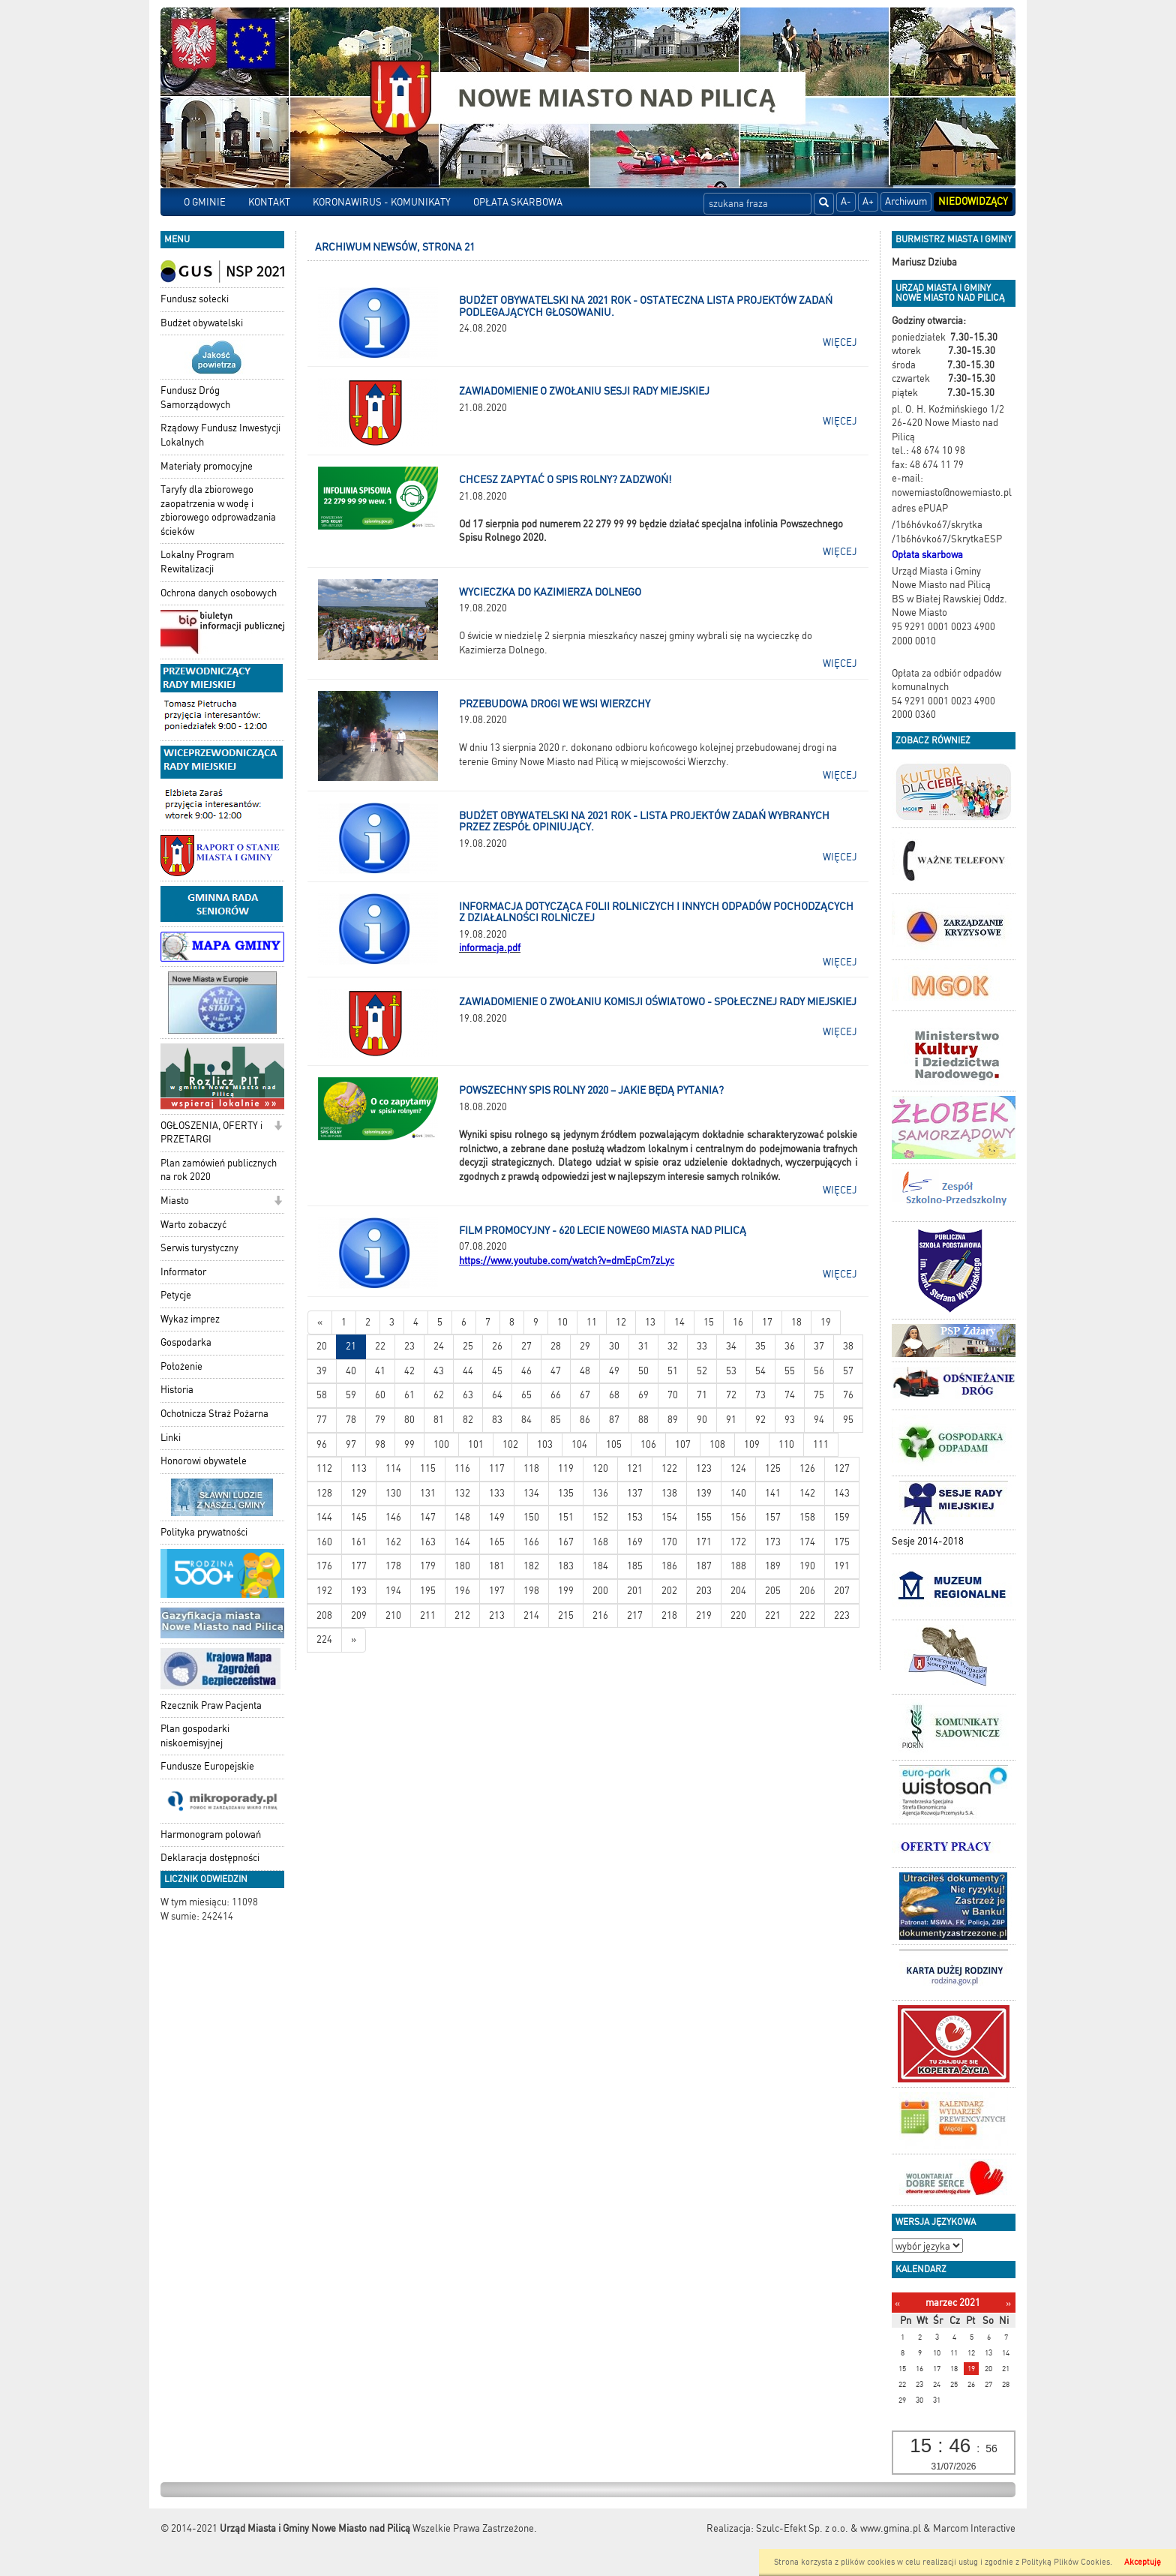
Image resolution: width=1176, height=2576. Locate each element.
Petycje (175, 1295)
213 (497, 1615)
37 (819, 1346)
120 (600, 1468)
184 (600, 1566)
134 (531, 1493)
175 (842, 1542)
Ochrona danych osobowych (218, 593)
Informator (183, 1271)
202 (669, 1590)
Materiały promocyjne (206, 466)
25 (468, 1346)
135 (566, 1493)
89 (673, 1419)
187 (704, 1566)
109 (752, 1444)
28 (555, 1346)
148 (462, 1517)
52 (702, 1371)
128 (324, 1493)
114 (393, 1468)
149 (497, 1517)
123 (704, 1468)
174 (807, 1542)
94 (819, 1419)
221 (773, 1615)
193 (359, 1590)
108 (717, 1444)
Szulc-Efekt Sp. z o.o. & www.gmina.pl (838, 2528)
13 (650, 1322)
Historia (177, 1389)
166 (531, 1542)
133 (497, 1493)
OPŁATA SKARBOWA (517, 202)
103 (545, 1444)
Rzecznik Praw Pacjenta (211, 1705)
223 (842, 1615)
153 (635, 1517)
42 (409, 1371)
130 (393, 1493)
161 (359, 1542)
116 (462, 1468)
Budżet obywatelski (201, 323)
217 (635, 1615)
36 (789, 1346)
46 (526, 1371)
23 (409, 1346)
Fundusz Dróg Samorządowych (195, 397)
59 (351, 1395)
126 (807, 1468)
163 (428, 1542)
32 (673, 1346)
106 (648, 1444)
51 (673, 1371)
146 (393, 1517)
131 (428, 1493)
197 (497, 1590)
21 (351, 1346)
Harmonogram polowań (210, 1834)
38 (848, 1346)
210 (393, 1615)
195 (428, 1590)
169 (635, 1542)
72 (731, 1395)
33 (702, 1346)
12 (621, 1322)
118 (531, 1468)
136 (600, 1493)
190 (807, 1566)
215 (566, 1615)
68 (614, 1395)
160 (324, 1542)
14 (679, 1322)
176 (324, 1566)
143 (842, 1493)
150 (531, 1517)
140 (738, 1493)
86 (585, 1419)
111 (821, 1444)
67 (585, 1395)
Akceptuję (1142, 2562)
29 (585, 1346)
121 (635, 1468)
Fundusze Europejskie (207, 1766)
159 (842, 1517)
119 (566, 1468)
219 (704, 1615)
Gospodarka (186, 1342)
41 (380, 1371)
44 (468, 1371)
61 (409, 1395)
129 (359, 1493)
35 (760, 1346)
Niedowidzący (973, 201)
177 (359, 1566)
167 (566, 1542)
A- (846, 201)
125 (773, 1468)
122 (669, 1468)
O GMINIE (205, 202)
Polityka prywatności (204, 1532)
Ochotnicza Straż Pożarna (214, 1413)
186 (669, 1566)
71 (702, 1395)
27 (526, 1346)
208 (324, 1615)
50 (643, 1371)
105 (614, 1444)
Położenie (181, 1366)
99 (409, 1444)
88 (643, 1419)
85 (555, 1419)
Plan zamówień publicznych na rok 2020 (218, 1170)
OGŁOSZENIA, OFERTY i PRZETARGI (211, 1132)
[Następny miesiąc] (1008, 2303)
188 (738, 1566)
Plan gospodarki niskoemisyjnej (195, 1736)
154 (669, 1517)
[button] (278, 1127)
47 (555, 1371)
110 (786, 1444)
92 (760, 1419)
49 (614, 1371)
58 (321, 1395)
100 (441, 1444)
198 (531, 1590)
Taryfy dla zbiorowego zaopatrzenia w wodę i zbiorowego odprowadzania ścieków (218, 510)
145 (359, 1517)
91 (731, 1419)
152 (600, 1517)
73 (760, 1395)
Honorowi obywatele (203, 1461)
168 (600, 1542)
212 (462, 1615)
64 (497, 1395)
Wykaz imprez (190, 1319)
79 (380, 1419)
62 (439, 1395)
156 (738, 1517)
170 (669, 1542)
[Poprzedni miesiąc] (897, 2303)
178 (393, 1566)
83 (497, 1419)
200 (600, 1590)
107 (683, 1444)
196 (462, 1590)
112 (324, 1468)
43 (439, 1371)
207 (842, 1590)
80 (409, 1419)
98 (380, 1444)
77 (321, 1419)
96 (321, 1444)
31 (643, 1346)
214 (531, 1615)
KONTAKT (269, 202)
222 (807, 1615)
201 (635, 1590)
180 (462, 1566)
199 (566, 1590)
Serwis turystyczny (199, 1247)
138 (669, 1493)
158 (807, 1517)
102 (510, 1444)
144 (324, 1517)
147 (428, 1517)
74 (789, 1395)
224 (324, 1639)
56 (819, 1371)
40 (351, 1371)
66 (555, 1395)
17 (767, 1322)
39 (321, 1371)
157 (773, 1517)
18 (796, 1322)
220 (738, 1615)
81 (439, 1419)
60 (380, 1395)
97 (351, 1444)
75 (819, 1395)
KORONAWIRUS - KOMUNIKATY (382, 202)
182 (531, 1566)
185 (635, 1566)
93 (789, 1419)
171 (704, 1542)
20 (321, 1346)
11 (591, 1322)
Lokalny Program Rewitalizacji (197, 562)
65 (526, 1395)
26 (497, 1346)
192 (324, 1590)
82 (468, 1419)
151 (566, 1517)
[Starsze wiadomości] (353, 1640)
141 (773, 1493)
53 (731, 1371)
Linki (170, 1437)
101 (476, 1444)
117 (497, 1468)
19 (825, 1322)
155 (704, 1517)
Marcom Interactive (974, 2528)
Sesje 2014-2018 (928, 1541)
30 (614, 1346)
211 (428, 1615)
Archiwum (906, 201)
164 (462, 1542)
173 (773, 1542)
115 (428, 1468)
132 (462, 1493)
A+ (868, 201)
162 (393, 1542)
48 (585, 1371)
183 (566, 1566)
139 (704, 1493)
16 (738, 1322)
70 (673, 1395)
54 (760, 1371)
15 (709, 1322)
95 (848, 1419)
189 (773, 1566)
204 (738, 1590)
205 (773, 1590)
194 (393, 1590)
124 (738, 1468)
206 (807, 1590)
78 (351, 1419)
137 (635, 1493)
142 (807, 1493)
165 (497, 1542)
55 (789, 1371)
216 (600, 1615)
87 (614, 1419)
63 (468, 1395)
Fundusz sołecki (194, 299)
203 (704, 1590)
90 (702, 1419)
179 (428, 1566)
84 (526, 1419)
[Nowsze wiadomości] (320, 1323)
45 (497, 1371)
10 (562, 1322)
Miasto (174, 1200)
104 (579, 1444)
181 (497, 1566)
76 (848, 1395)
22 (380, 1346)
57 (848, 1371)
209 (359, 1615)
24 (439, 1346)
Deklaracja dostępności (210, 1857)
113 (359, 1468)
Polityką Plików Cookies (1066, 2562)
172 (738, 1542)
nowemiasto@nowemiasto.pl (952, 492)
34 (731, 1346)
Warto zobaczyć (193, 1224)
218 (669, 1615)
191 (842, 1566)
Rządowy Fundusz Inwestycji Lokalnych (220, 435)
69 (643, 1395)
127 (842, 1468)
